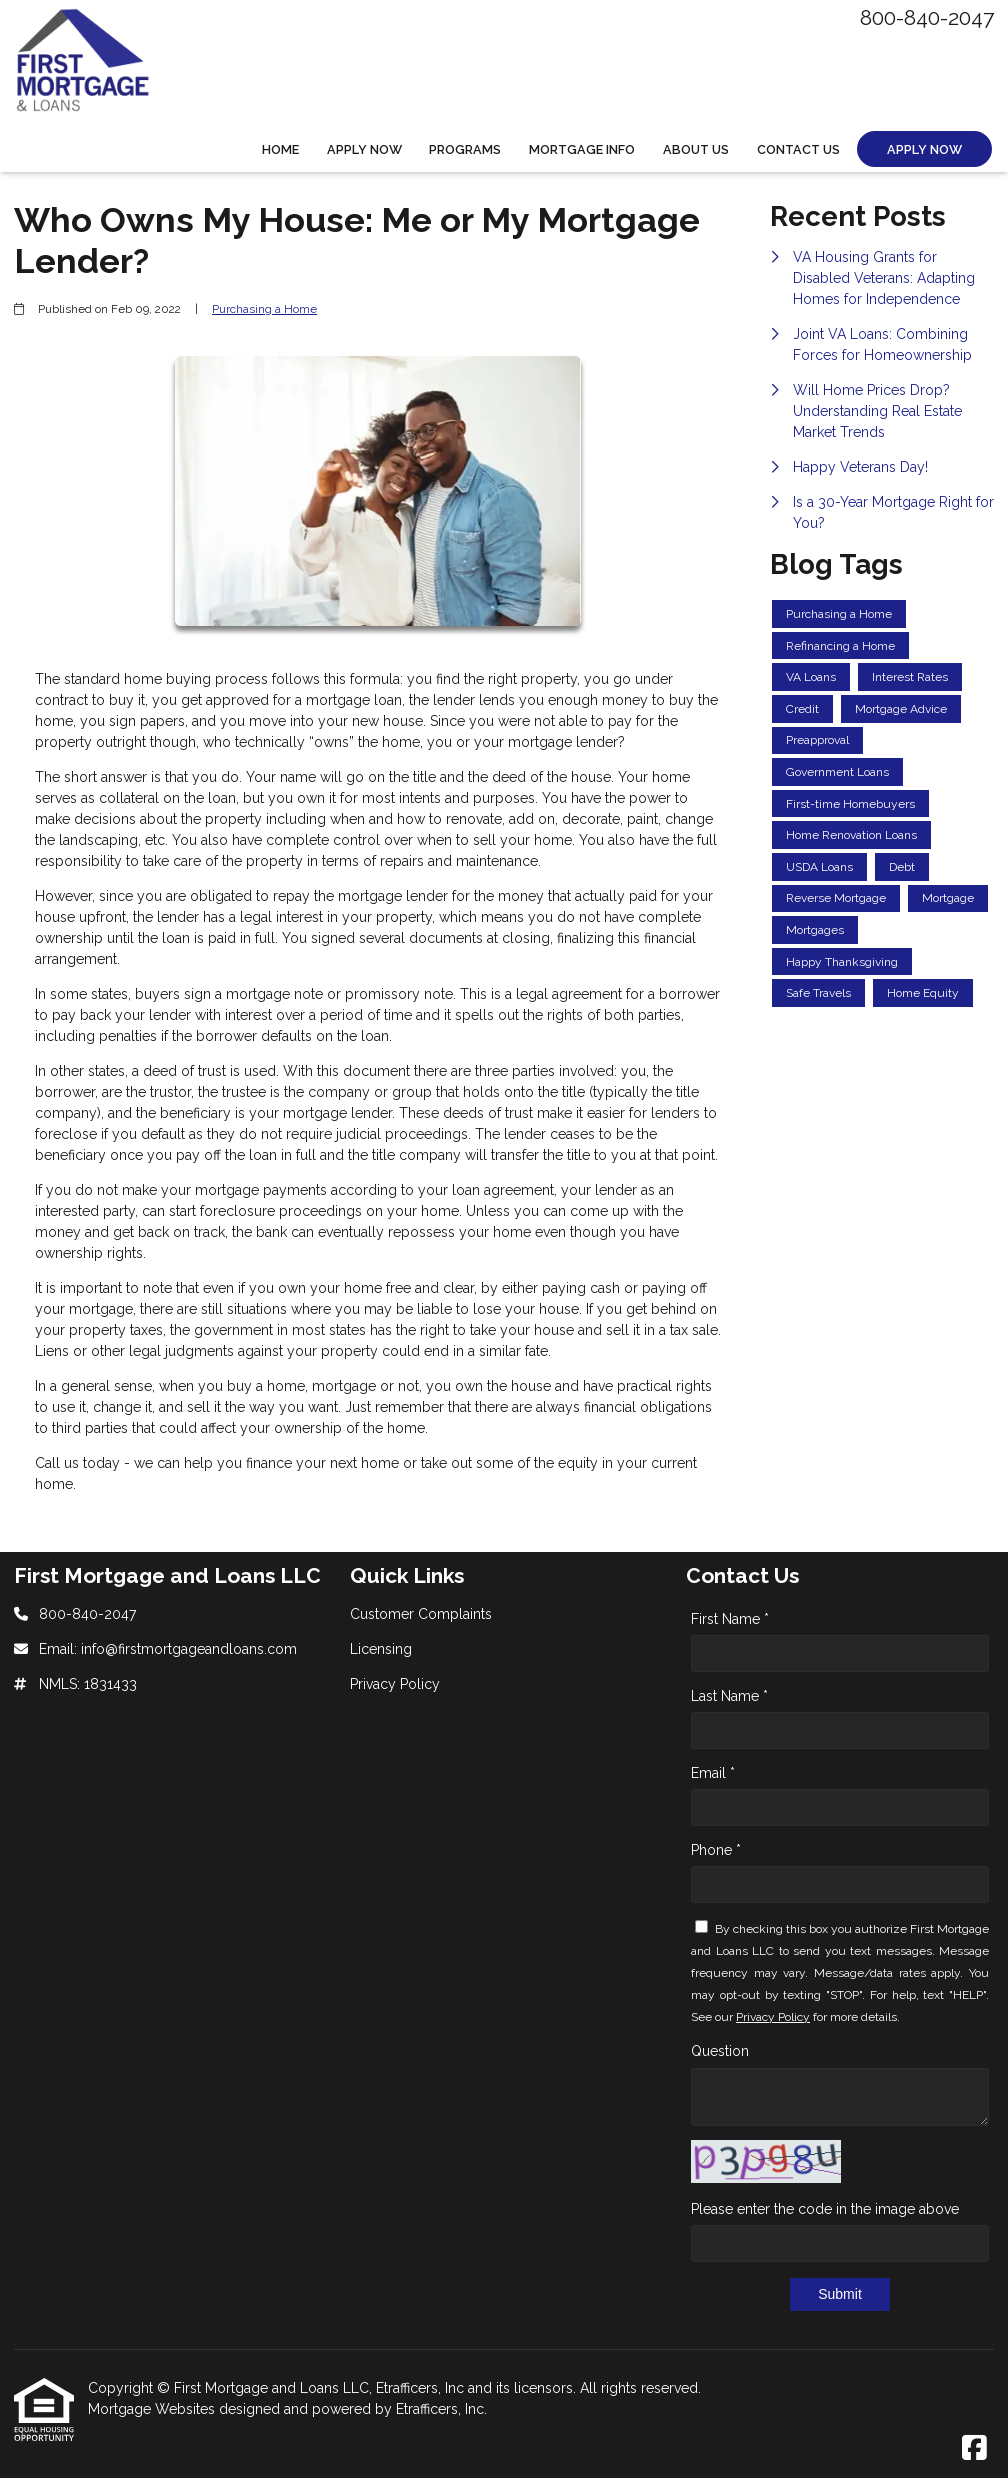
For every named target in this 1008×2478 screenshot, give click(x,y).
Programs (465, 149)
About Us (696, 149)
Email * (713, 1773)
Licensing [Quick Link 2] (381, 1649)
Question (720, 2051)
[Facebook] (974, 2449)
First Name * (730, 1619)
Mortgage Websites (153, 2409)
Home (280, 149)
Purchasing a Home (264, 309)
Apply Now (364, 149)
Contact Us (798, 149)
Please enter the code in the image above (825, 2209)
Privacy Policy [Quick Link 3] (395, 1684)
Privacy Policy (773, 2017)
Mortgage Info (582, 149)
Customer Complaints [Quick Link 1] (421, 1614)
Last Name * (729, 1696)
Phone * (716, 1850)
